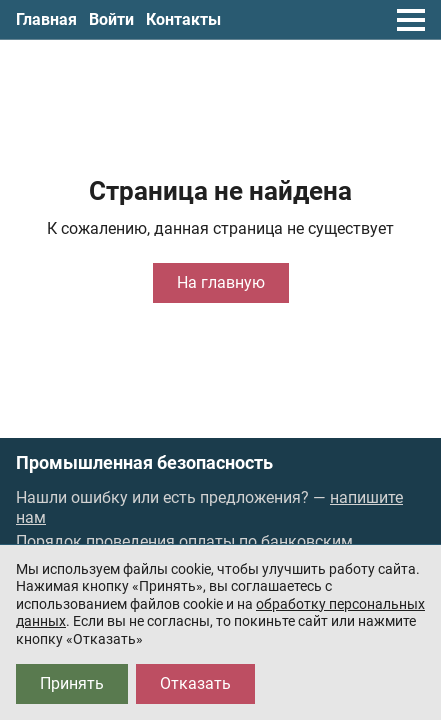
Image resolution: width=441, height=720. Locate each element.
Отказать (195, 683)
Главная (46, 19)
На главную (221, 282)
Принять (72, 683)
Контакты (183, 19)
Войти (111, 19)
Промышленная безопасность (144, 463)
